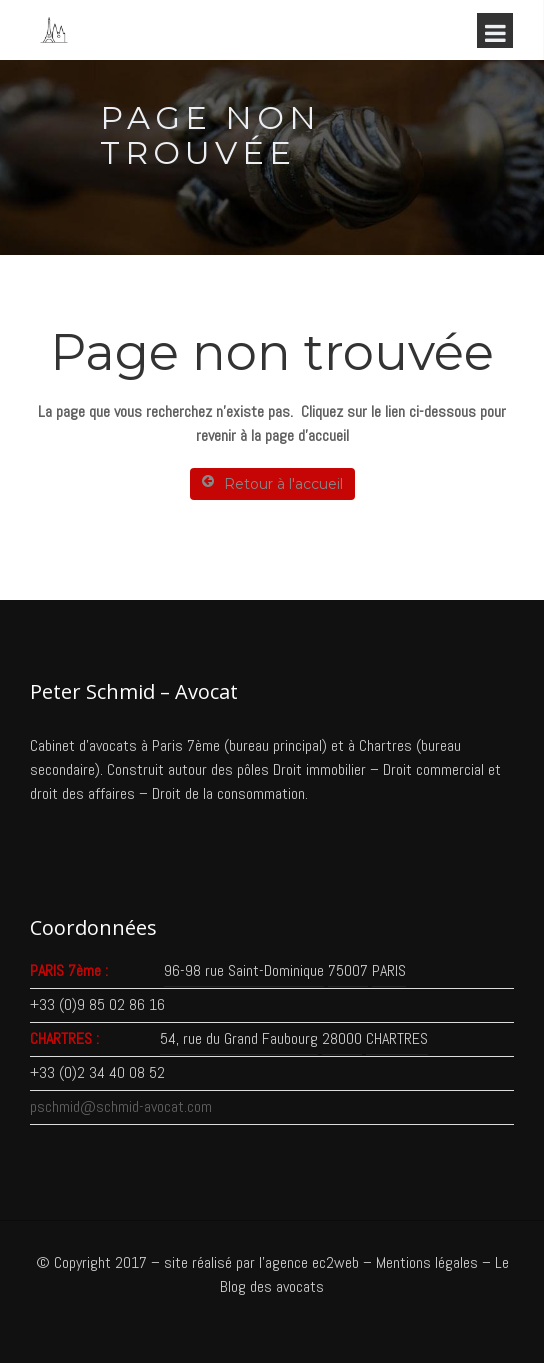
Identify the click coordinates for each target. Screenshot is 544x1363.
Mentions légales (427, 1262)
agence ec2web (312, 1262)
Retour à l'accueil (272, 483)
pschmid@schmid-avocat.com (121, 1106)
